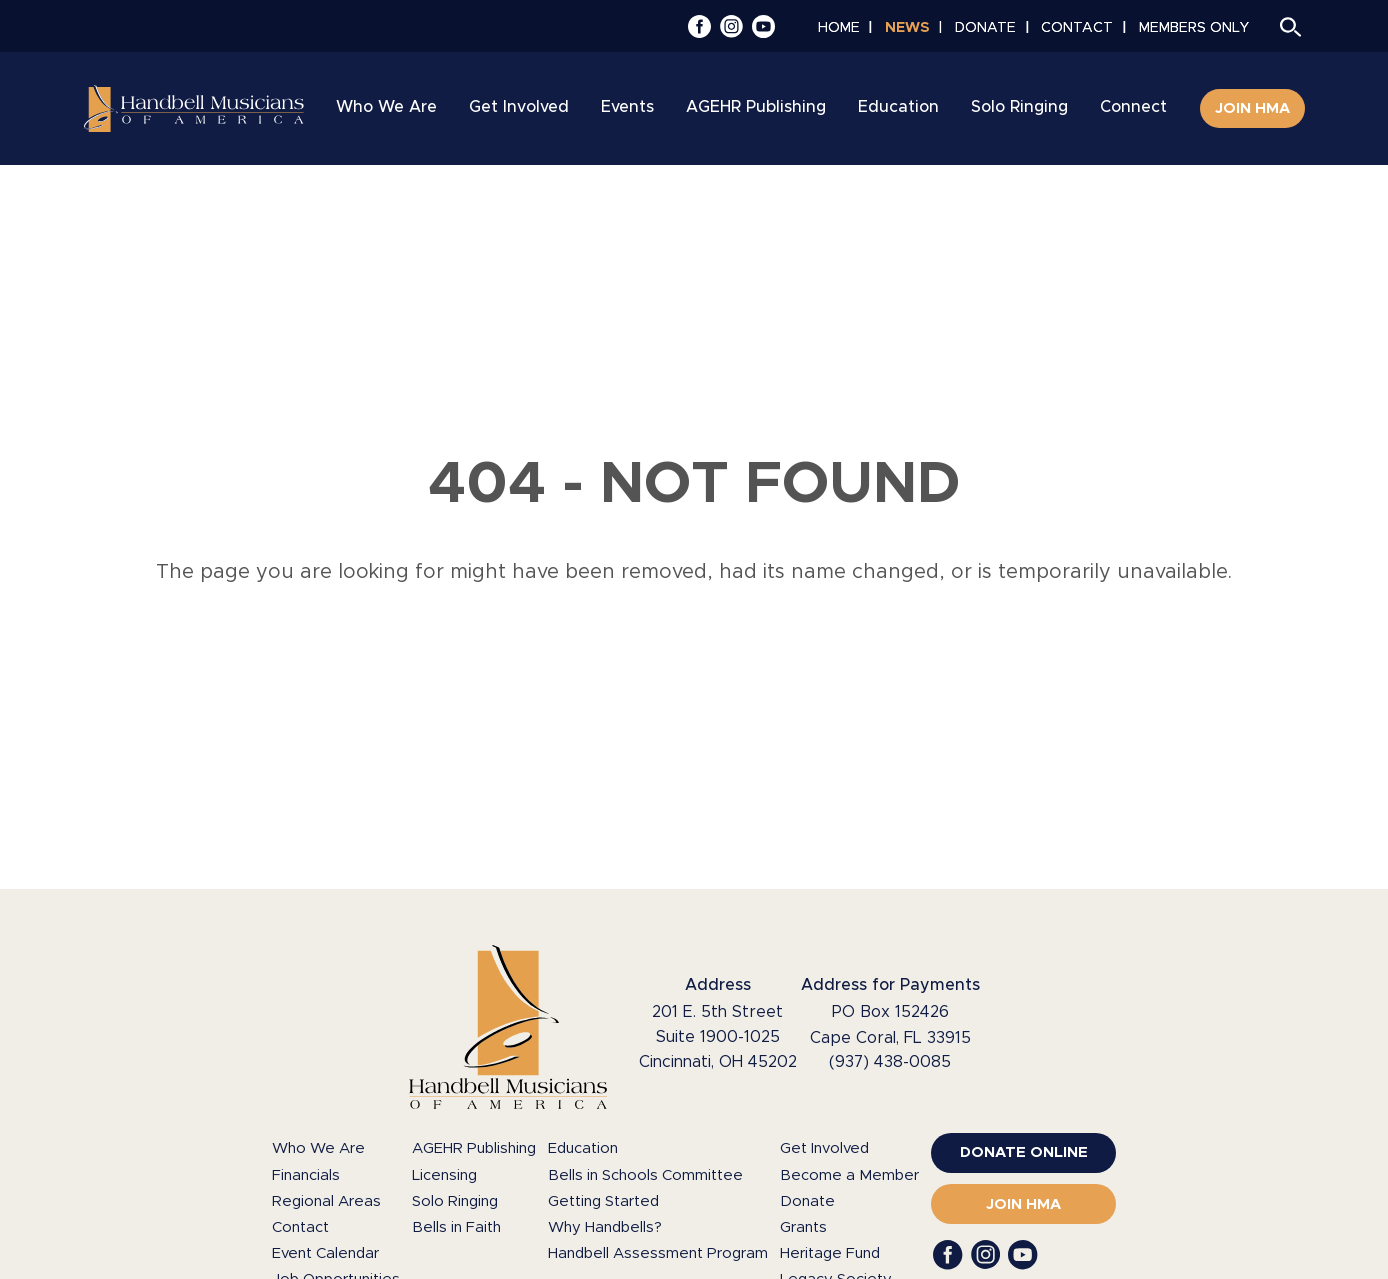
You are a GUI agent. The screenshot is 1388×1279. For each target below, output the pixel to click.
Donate (807, 1201)
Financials (306, 1175)
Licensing (444, 1175)
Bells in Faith (456, 1227)
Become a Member (849, 1175)
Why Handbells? (605, 1227)
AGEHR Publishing (474, 1148)
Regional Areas (326, 1201)
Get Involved (824, 1148)
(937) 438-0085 (890, 1062)
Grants (803, 1227)
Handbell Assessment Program (658, 1253)
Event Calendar (325, 1253)
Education (583, 1148)
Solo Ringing (455, 1201)
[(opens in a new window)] (1023, 1153)
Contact (300, 1227)
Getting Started (603, 1201)
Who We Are (318, 1148)
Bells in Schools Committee (645, 1175)
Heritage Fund (830, 1253)
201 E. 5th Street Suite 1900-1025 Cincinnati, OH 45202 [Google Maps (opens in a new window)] (718, 1037)
